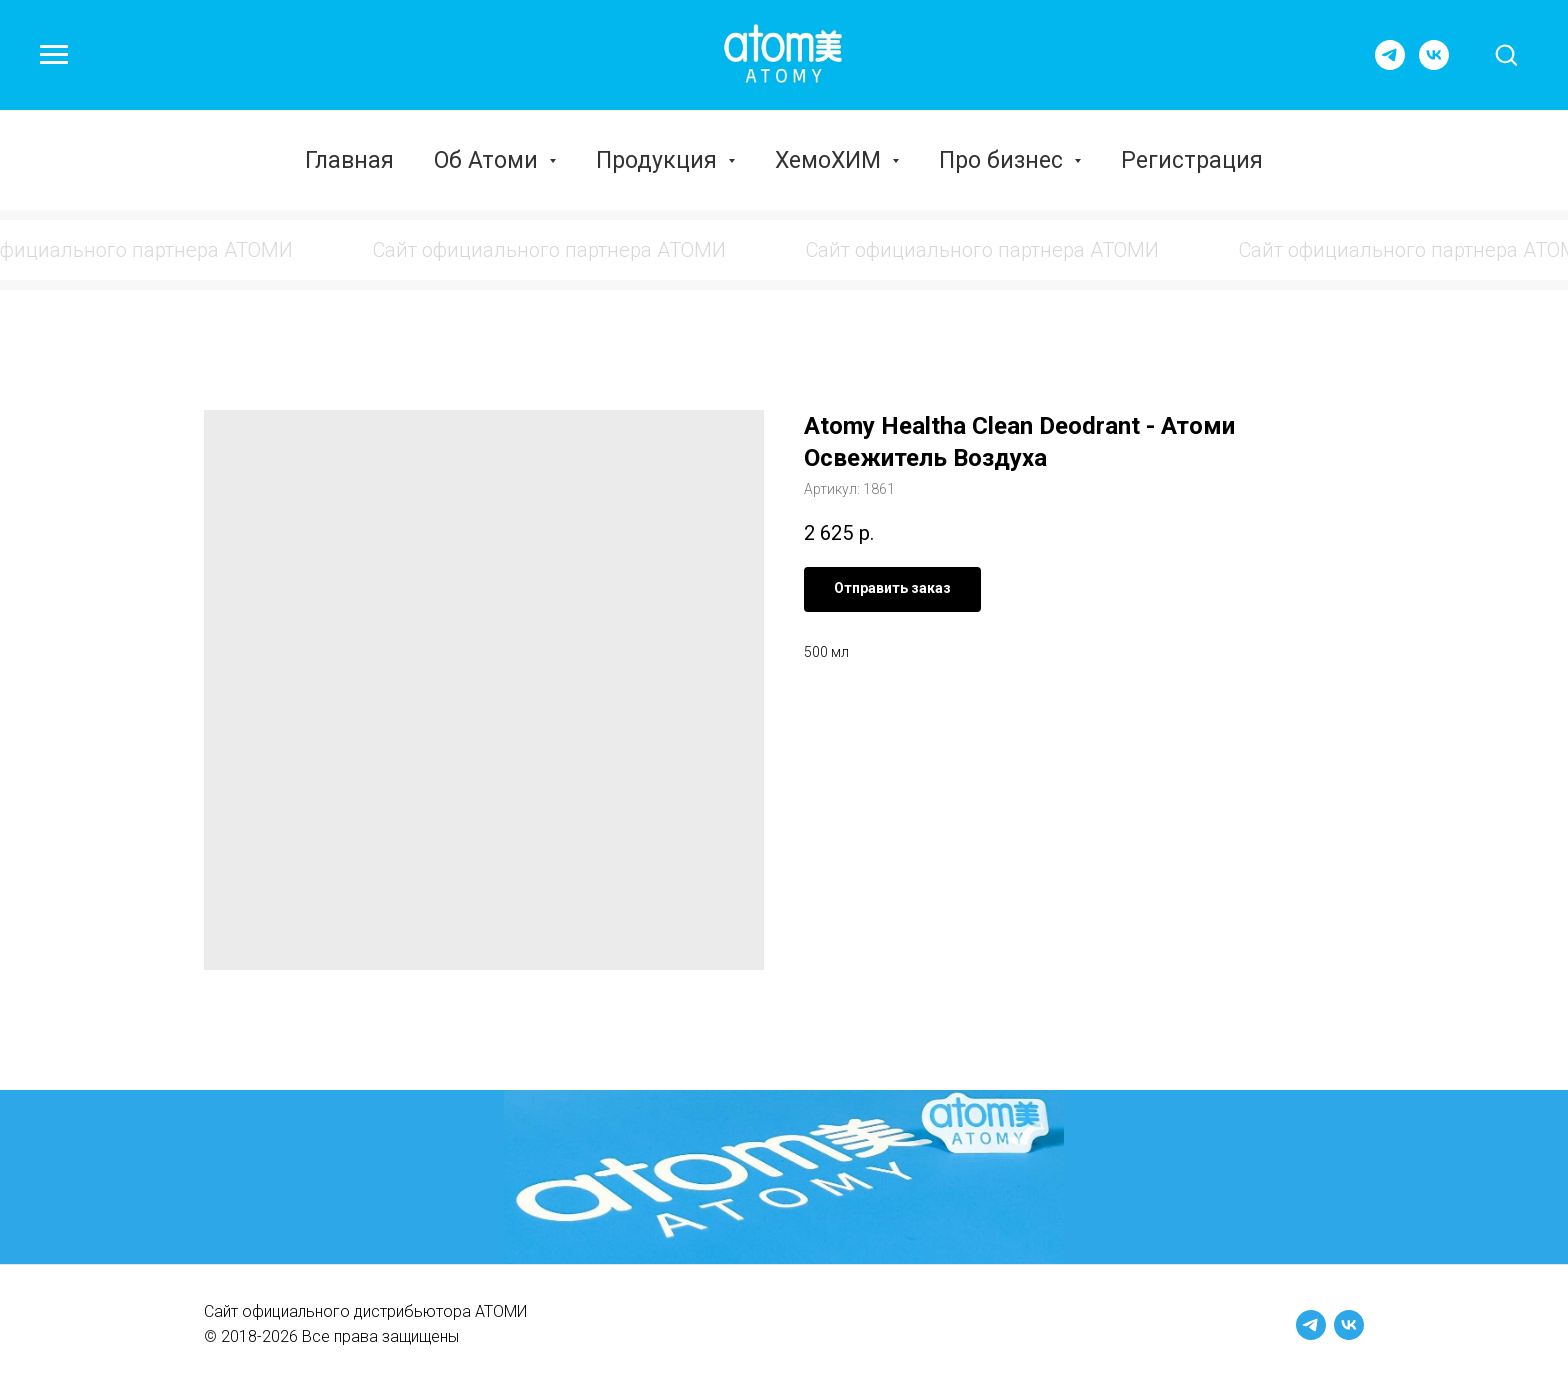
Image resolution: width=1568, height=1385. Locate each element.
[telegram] (1390, 64)
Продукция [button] (659, 160)
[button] (1506, 54)
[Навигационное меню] (54, 55)
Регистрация (1192, 160)
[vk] (1434, 64)
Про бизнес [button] (1004, 160)
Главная (349, 160)
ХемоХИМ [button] (831, 160)
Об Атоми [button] (489, 160)
